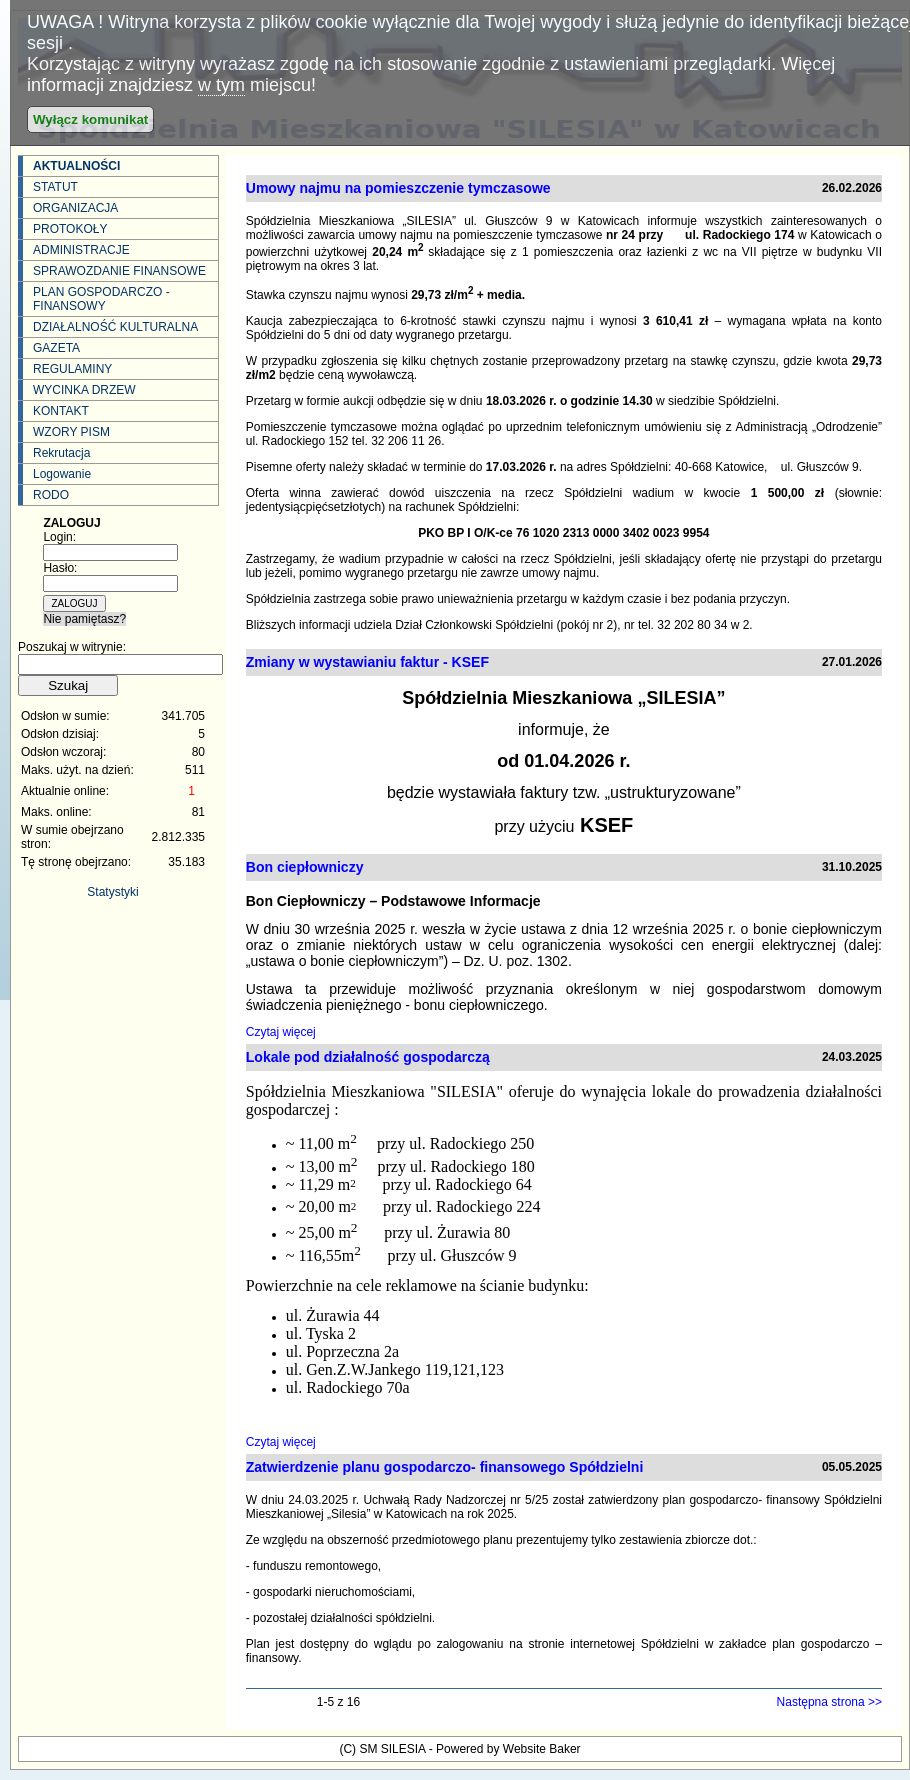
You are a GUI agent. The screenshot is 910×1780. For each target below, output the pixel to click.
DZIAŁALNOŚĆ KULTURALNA (115, 327)
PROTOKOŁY (70, 229)
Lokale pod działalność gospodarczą (368, 1057)
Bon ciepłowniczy (305, 867)
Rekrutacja (61, 453)
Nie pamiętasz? (84, 619)
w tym (221, 85)
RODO (51, 495)
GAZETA (56, 348)
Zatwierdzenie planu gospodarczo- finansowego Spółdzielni (445, 1467)
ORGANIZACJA (75, 208)
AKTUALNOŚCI (76, 166)
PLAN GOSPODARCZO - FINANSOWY (101, 299)
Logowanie (62, 474)
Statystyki (112, 892)
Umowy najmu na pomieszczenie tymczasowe (398, 188)
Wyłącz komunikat (90, 119)
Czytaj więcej (281, 1032)
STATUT (55, 187)
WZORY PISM (71, 432)
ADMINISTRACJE (81, 250)
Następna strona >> (829, 1702)
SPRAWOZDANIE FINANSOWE (119, 271)
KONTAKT (61, 411)
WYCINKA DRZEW (84, 390)
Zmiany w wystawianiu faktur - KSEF (367, 662)
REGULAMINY (72, 369)
